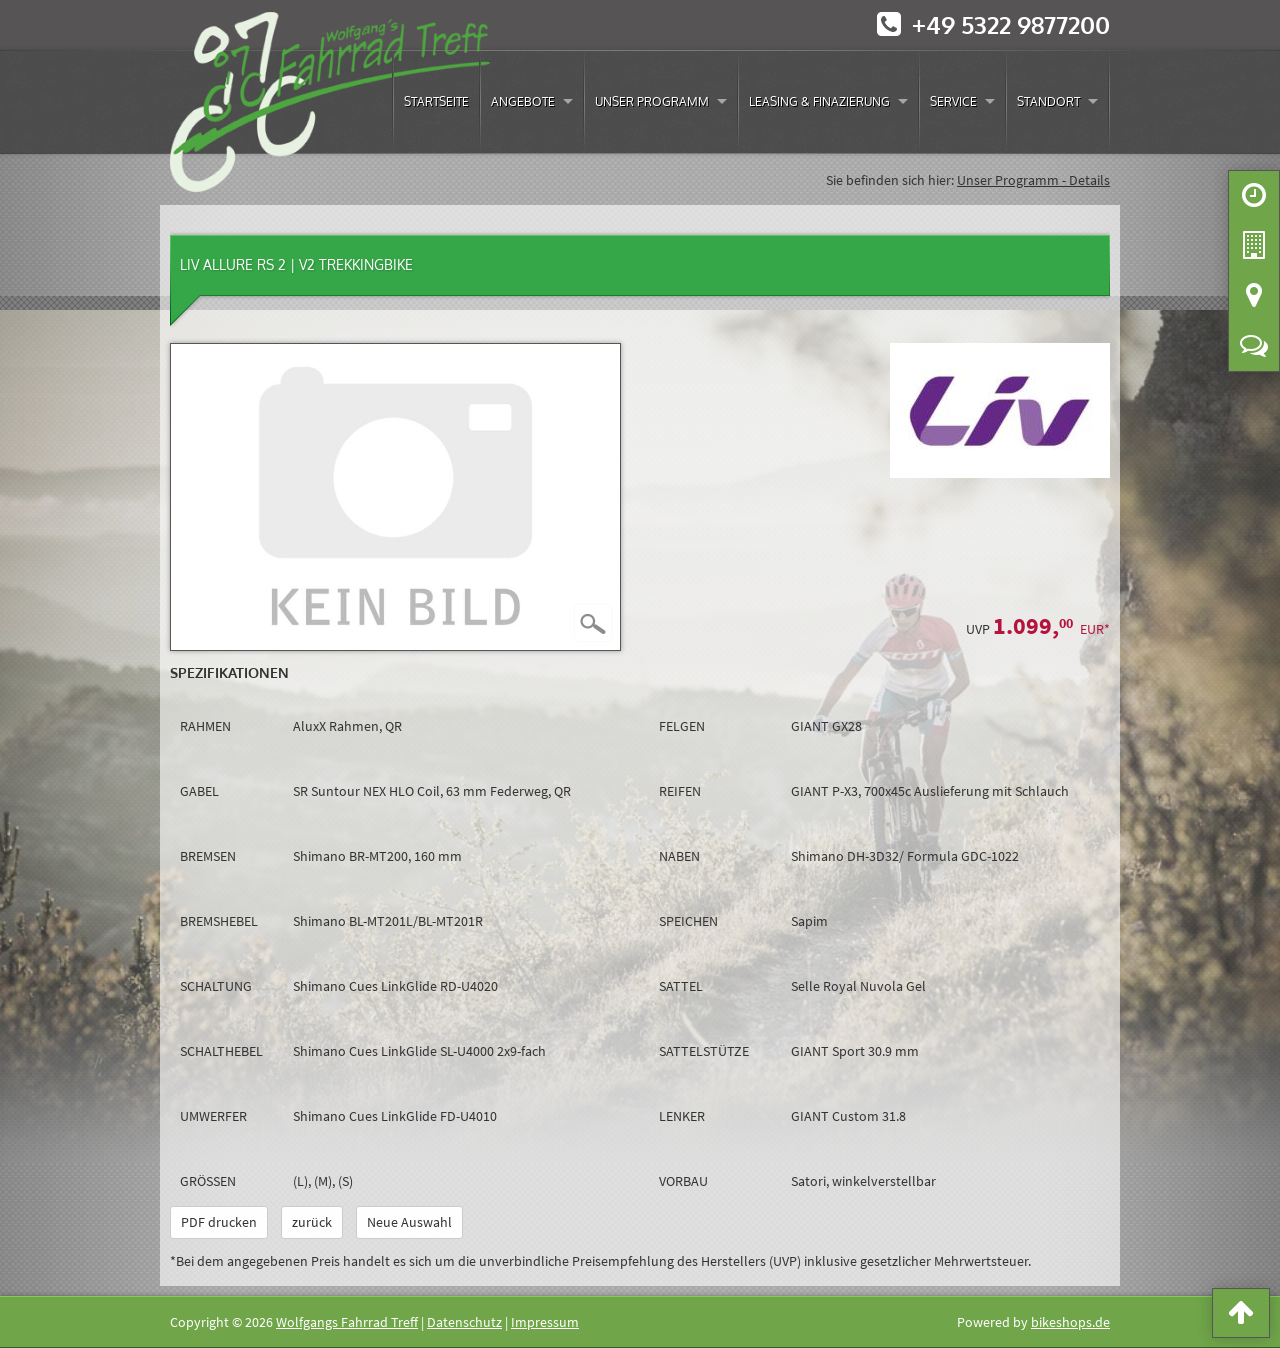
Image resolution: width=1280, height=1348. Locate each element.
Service (953, 101)
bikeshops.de (1070, 1322)
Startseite (436, 101)
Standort (1048, 101)
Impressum (545, 1322)
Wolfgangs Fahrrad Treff (347, 1322)
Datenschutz (464, 1322)
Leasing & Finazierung (819, 101)
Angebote (523, 101)
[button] (1241, 1317)
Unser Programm (652, 101)
